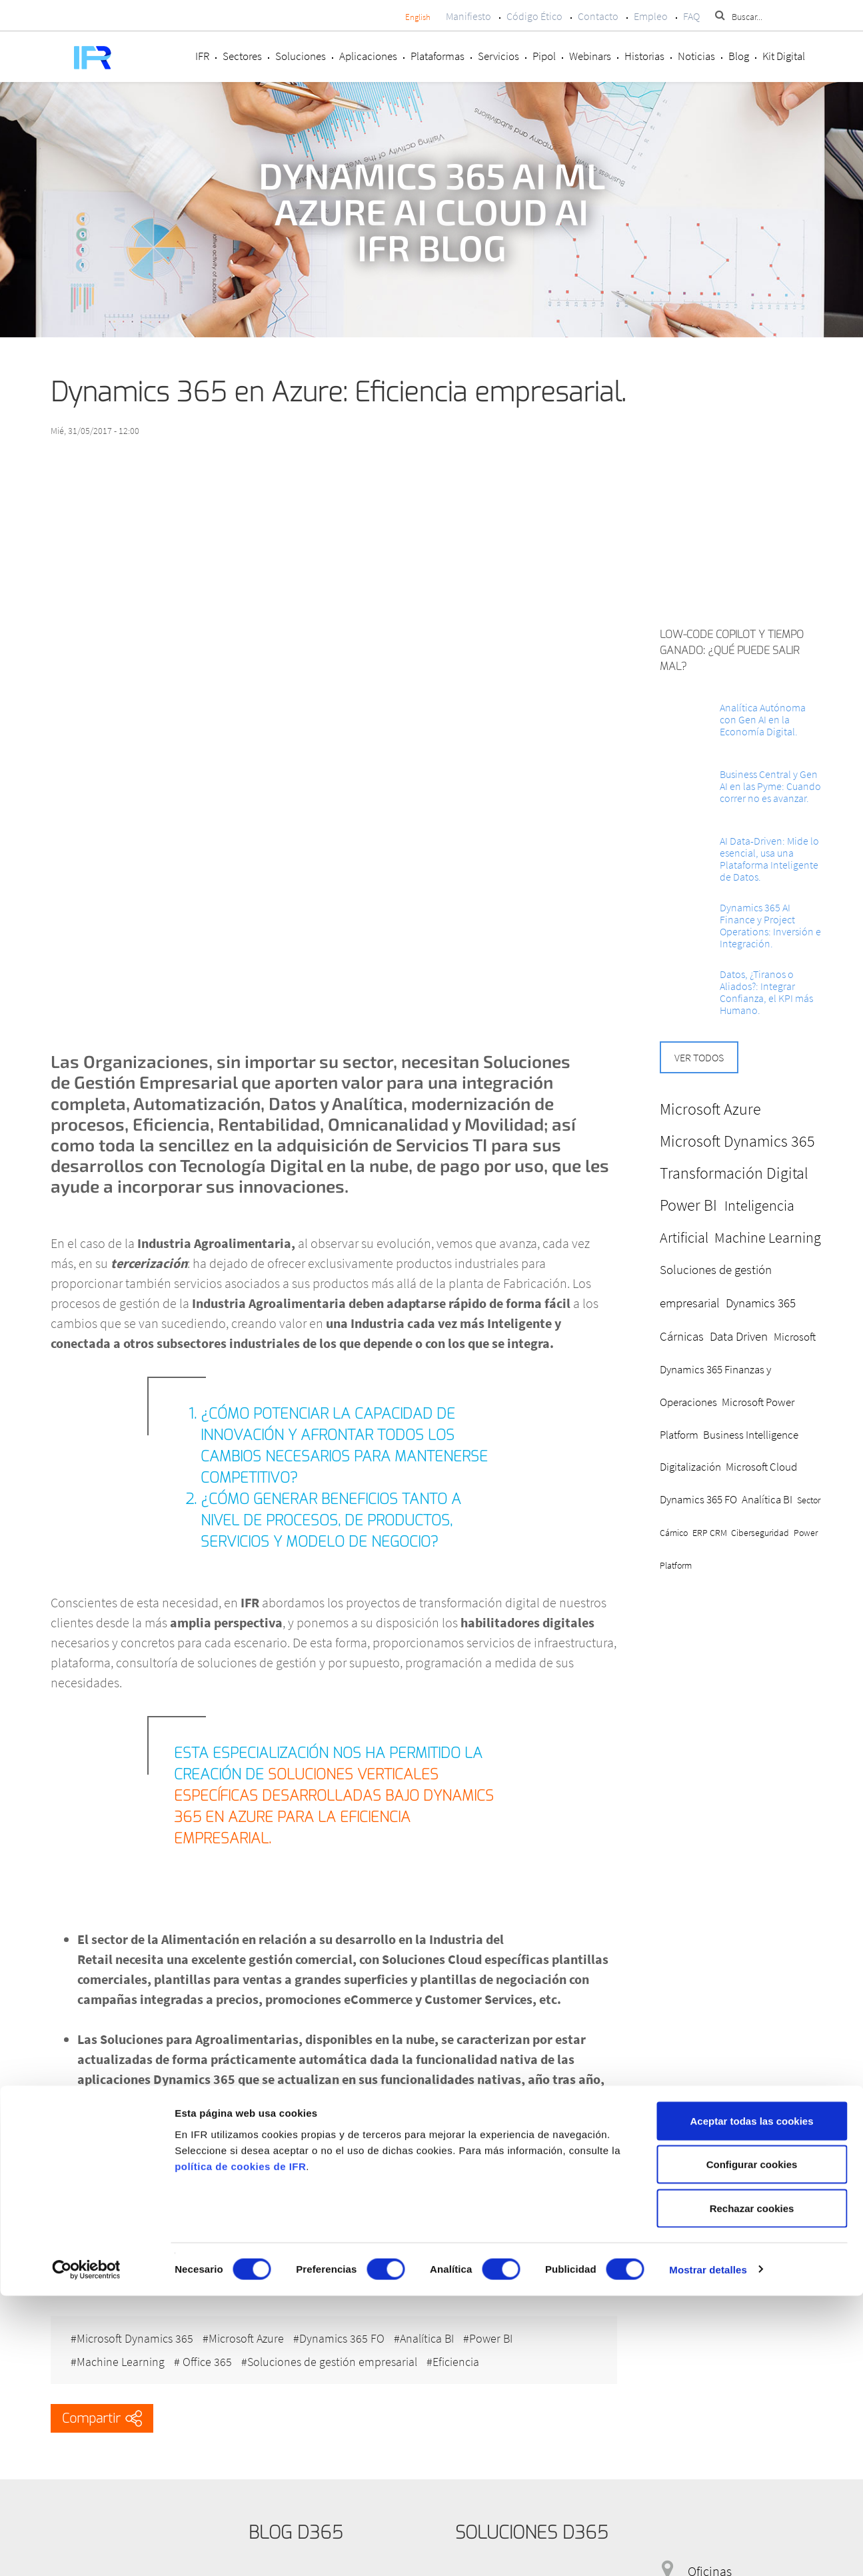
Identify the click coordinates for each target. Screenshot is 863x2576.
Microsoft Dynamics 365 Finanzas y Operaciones (738, 1369)
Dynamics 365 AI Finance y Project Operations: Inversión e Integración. (770, 925)
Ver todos (699, 1057)
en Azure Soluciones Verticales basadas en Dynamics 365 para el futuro (304, 2225)
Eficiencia (465, 2354)
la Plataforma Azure (314, 2099)
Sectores (242, 56)
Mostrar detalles (708, 2549)
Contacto (598, 16)
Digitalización (690, 1466)
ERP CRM (709, 1533)
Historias (644, 56)
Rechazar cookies (752, 2488)
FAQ (691, 16)
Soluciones (300, 56)
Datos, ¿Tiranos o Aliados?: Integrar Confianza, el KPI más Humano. (766, 992)
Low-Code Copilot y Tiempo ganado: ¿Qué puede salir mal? (732, 650)
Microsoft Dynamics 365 (135, 2334)
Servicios (498, 56)
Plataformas (437, 56)
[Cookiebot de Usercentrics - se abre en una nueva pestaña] (86, 2550)
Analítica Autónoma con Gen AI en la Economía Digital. (763, 719)
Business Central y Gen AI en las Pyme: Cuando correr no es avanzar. (770, 786)
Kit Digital (783, 56)
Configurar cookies (752, 2445)
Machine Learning (121, 2354)
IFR (202, 56)
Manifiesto (468, 16)
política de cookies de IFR (240, 2446)
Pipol (544, 56)
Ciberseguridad (760, 1533)
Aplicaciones (368, 56)
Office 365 (209, 2354)
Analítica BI (437, 2334)
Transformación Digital (734, 1173)
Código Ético (534, 16)
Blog (738, 56)
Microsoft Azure (249, 2334)
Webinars (590, 56)
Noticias (696, 56)
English (418, 17)
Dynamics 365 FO (348, 2334)
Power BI (504, 2334)
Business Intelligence (750, 1434)
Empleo (651, 16)
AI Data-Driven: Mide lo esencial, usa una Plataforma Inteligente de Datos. (769, 859)
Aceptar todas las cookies (751, 2401)
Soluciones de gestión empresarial (339, 2354)
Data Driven (739, 1336)
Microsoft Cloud (761, 1466)
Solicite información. (107, 2275)
